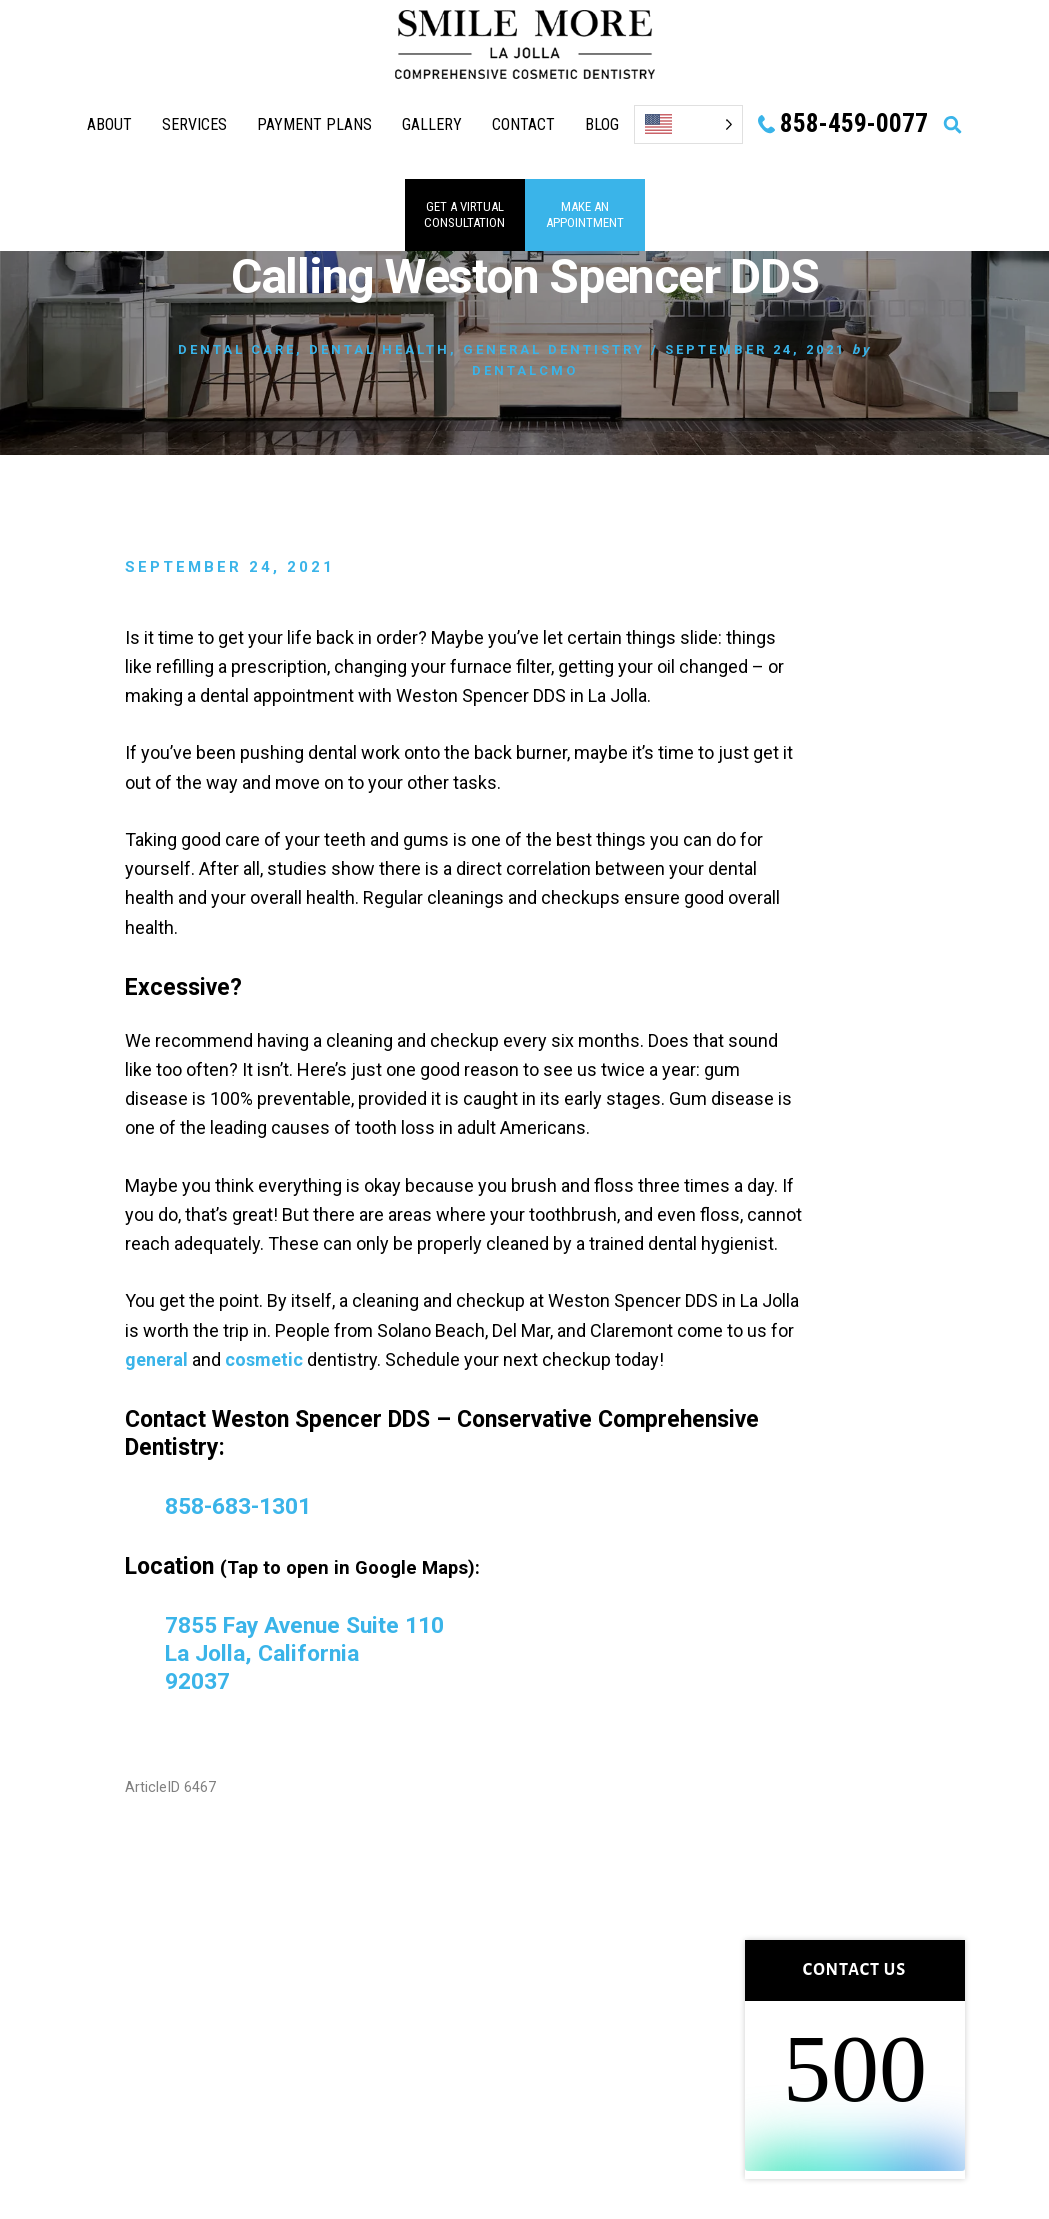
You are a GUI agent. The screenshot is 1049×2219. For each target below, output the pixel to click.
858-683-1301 (238, 1506)
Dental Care (237, 349)
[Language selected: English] (688, 124)
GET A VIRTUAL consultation (464, 214)
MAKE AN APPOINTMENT (585, 214)
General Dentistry (554, 349)
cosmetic (264, 1359)
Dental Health (379, 349)
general (156, 1359)
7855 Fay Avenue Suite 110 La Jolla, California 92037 (305, 1653)
